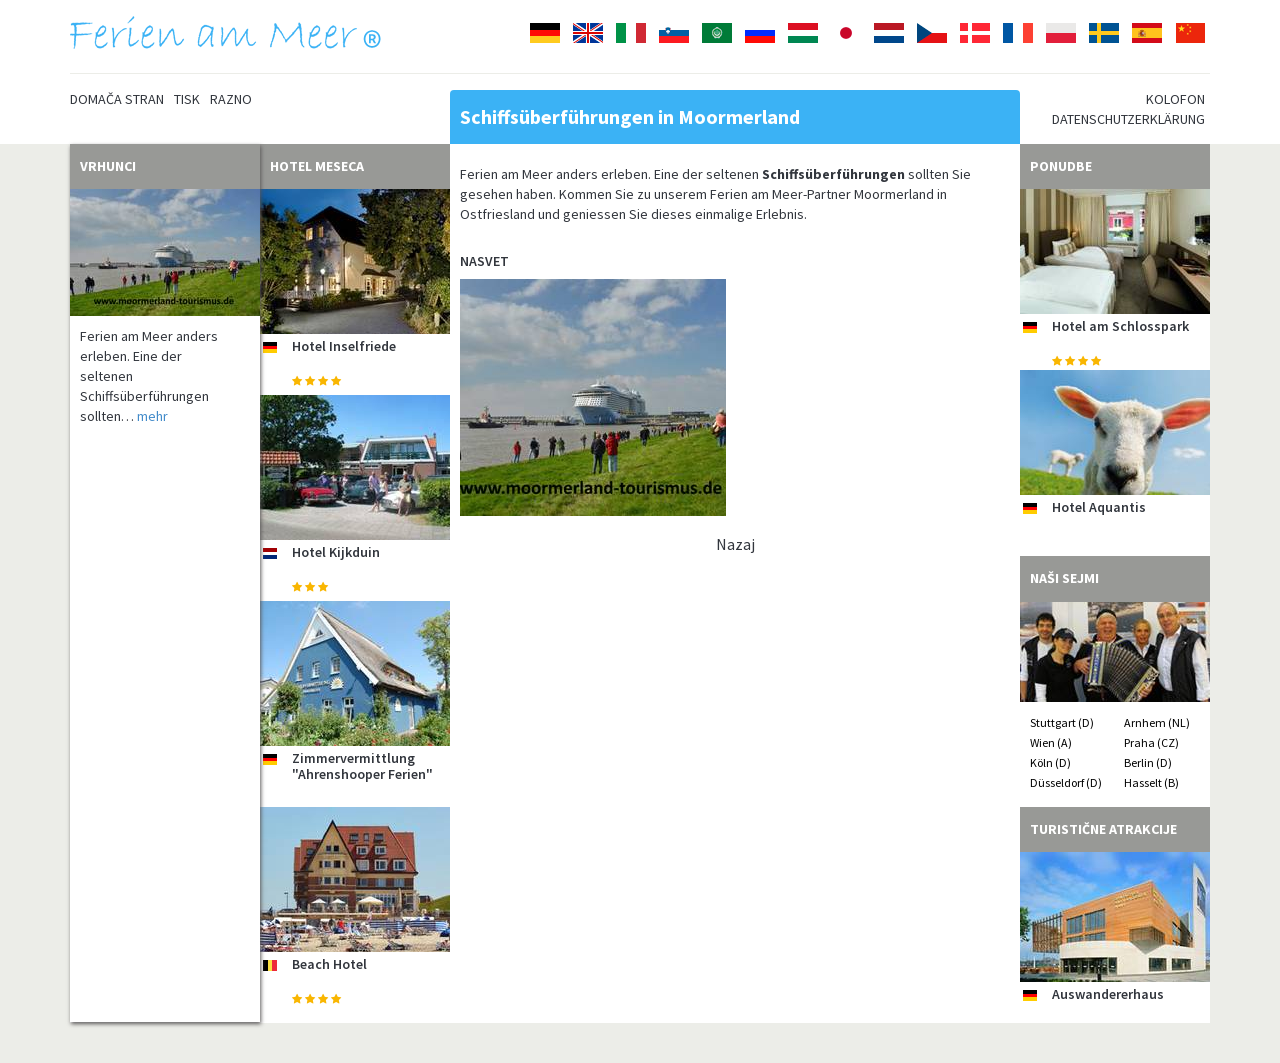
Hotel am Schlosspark (1120, 326)
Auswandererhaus (1108, 994)
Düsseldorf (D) (1066, 782)
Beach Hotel (329, 964)
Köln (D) (1050, 762)
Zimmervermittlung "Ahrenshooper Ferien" (362, 765)
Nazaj (735, 544)
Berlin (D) (1148, 762)
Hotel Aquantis (1099, 507)
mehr (152, 416)
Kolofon (1175, 99)
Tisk (187, 99)
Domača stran (117, 99)
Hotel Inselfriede (344, 346)
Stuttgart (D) (1062, 722)
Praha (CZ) (1151, 742)
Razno (231, 99)
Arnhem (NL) (1157, 722)
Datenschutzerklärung (1128, 119)
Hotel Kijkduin (336, 552)
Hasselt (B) (1151, 782)
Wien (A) (1051, 742)
